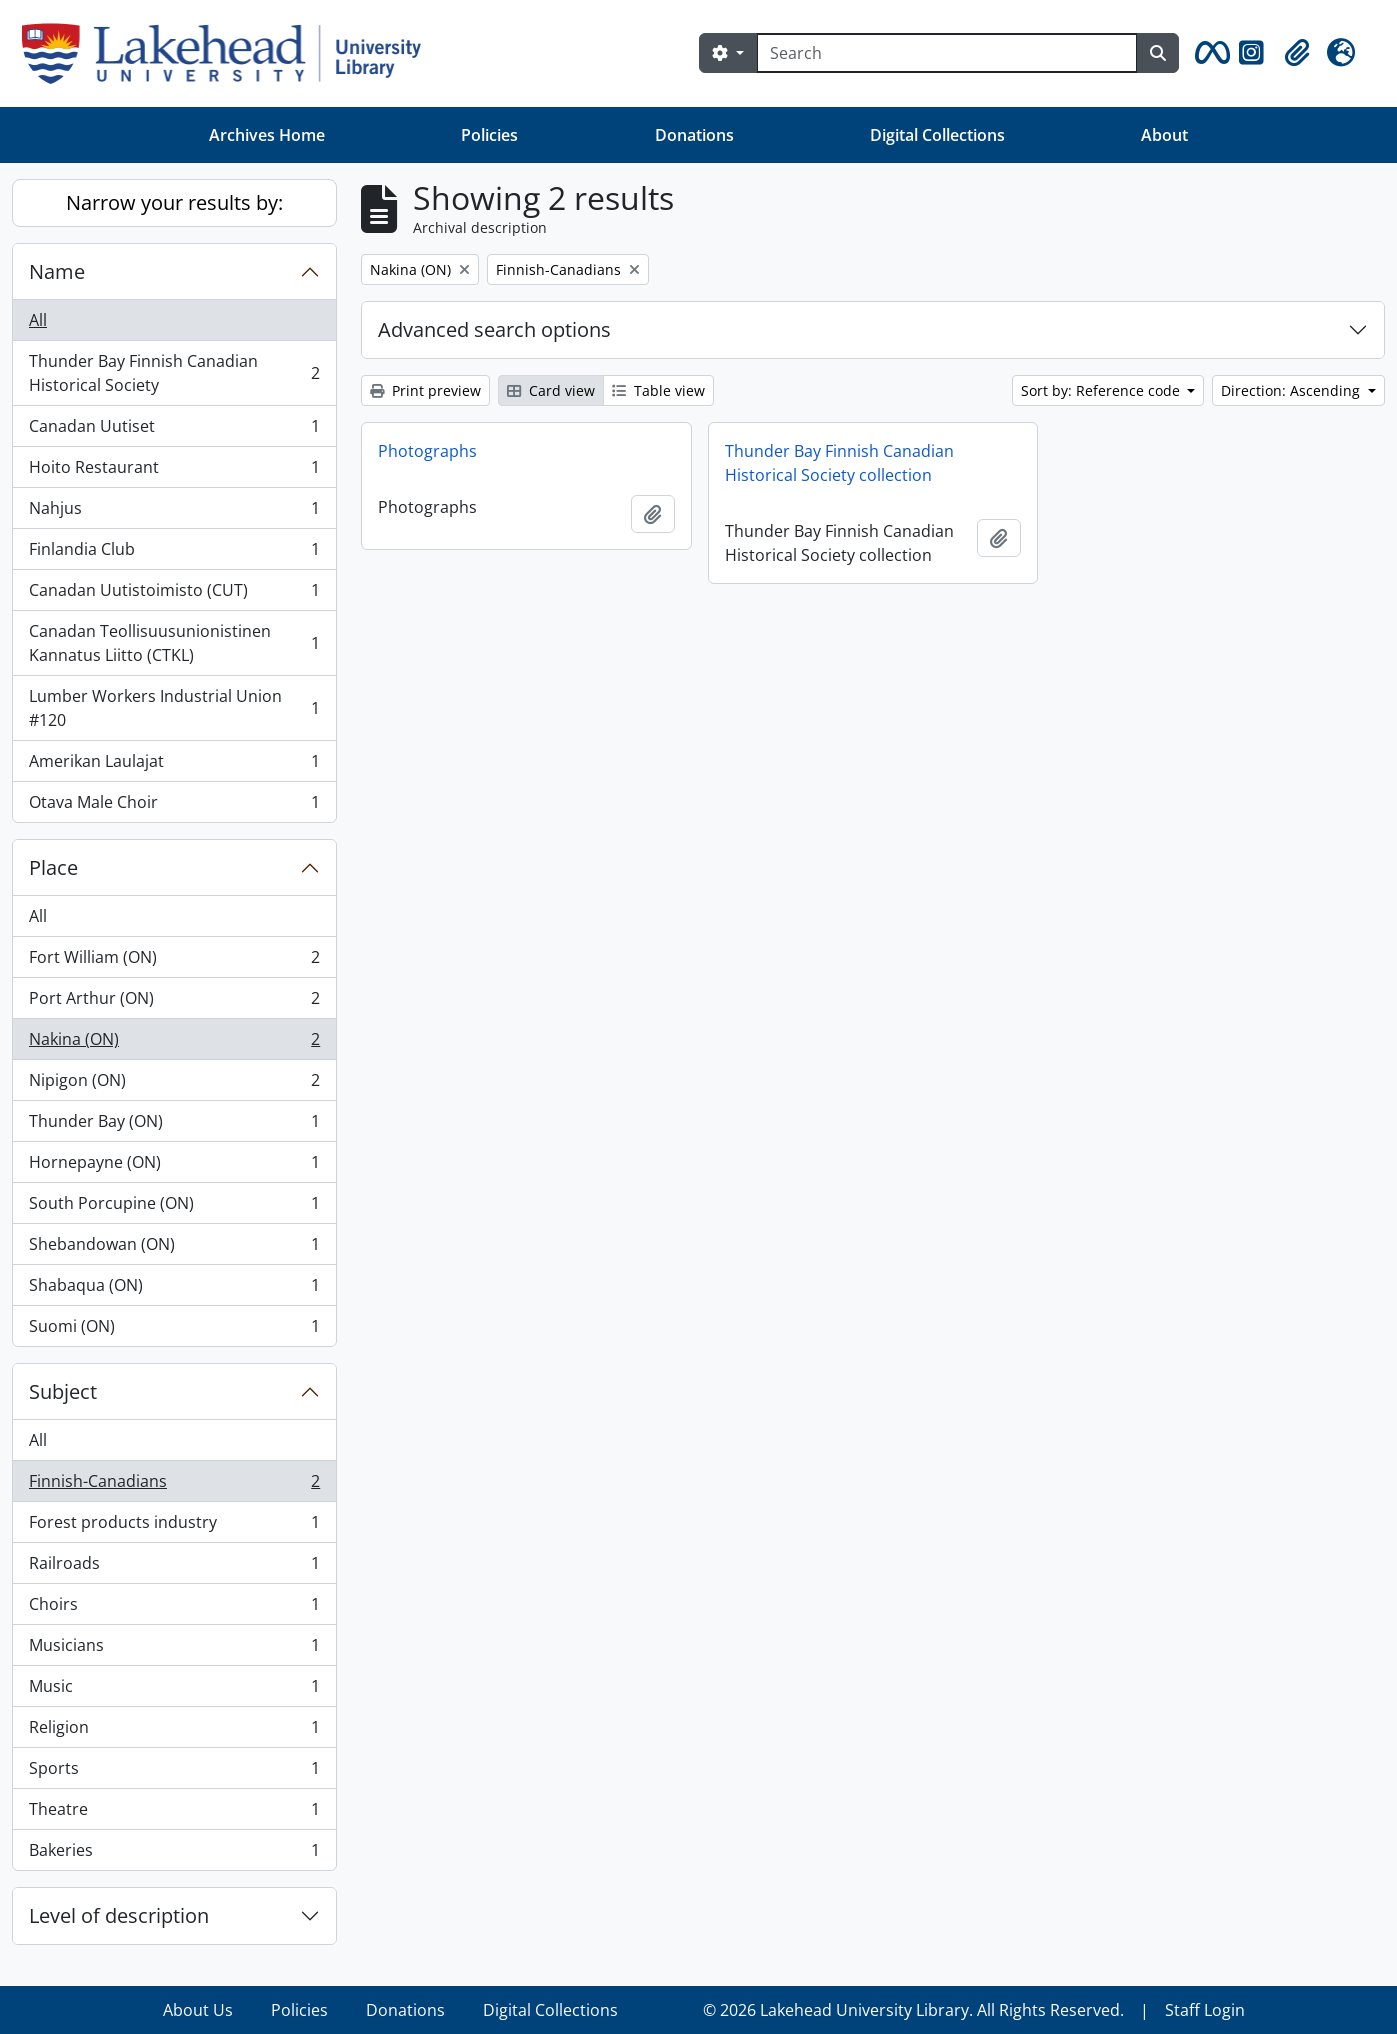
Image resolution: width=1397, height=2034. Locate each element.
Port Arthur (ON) (174, 1002)
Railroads (174, 1567)
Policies (489, 135)
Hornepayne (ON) (174, 1166)
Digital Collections (937, 135)
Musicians (174, 1649)
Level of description (119, 1915)
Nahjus (174, 512)
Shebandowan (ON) (174, 1248)
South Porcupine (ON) (174, 1207)
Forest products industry (174, 1526)
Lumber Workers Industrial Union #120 (174, 708)
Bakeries (174, 1854)
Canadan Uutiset (174, 430)
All (38, 320)
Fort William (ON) (174, 961)
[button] (1209, 53)
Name (57, 271)
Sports (174, 1772)
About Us (198, 2010)
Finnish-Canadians (174, 1485)
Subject (63, 1391)
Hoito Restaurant (174, 471)
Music (174, 1690)
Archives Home (267, 135)
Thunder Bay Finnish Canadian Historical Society (174, 373)
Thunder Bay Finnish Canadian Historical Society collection (839, 463)
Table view (658, 390)
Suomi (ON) (174, 1330)
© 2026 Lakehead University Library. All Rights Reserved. (913, 2010)
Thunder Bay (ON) (174, 1125)
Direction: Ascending (1292, 390)
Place (53, 867)
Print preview (425, 390)
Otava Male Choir (174, 806)
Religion (174, 1731)
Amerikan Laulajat (174, 765)
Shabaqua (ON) (174, 1289)
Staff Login (1205, 2010)
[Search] (947, 53)
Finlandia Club (174, 553)
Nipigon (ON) (174, 1084)
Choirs (174, 1608)
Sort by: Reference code (1102, 390)
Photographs (427, 451)
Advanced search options (494, 329)
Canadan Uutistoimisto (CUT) (174, 594)
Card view (551, 390)
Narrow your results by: (174, 202)
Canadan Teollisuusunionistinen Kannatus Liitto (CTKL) (174, 643)
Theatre (174, 1813)
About (1164, 135)
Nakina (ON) (174, 1043)
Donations (694, 135)
